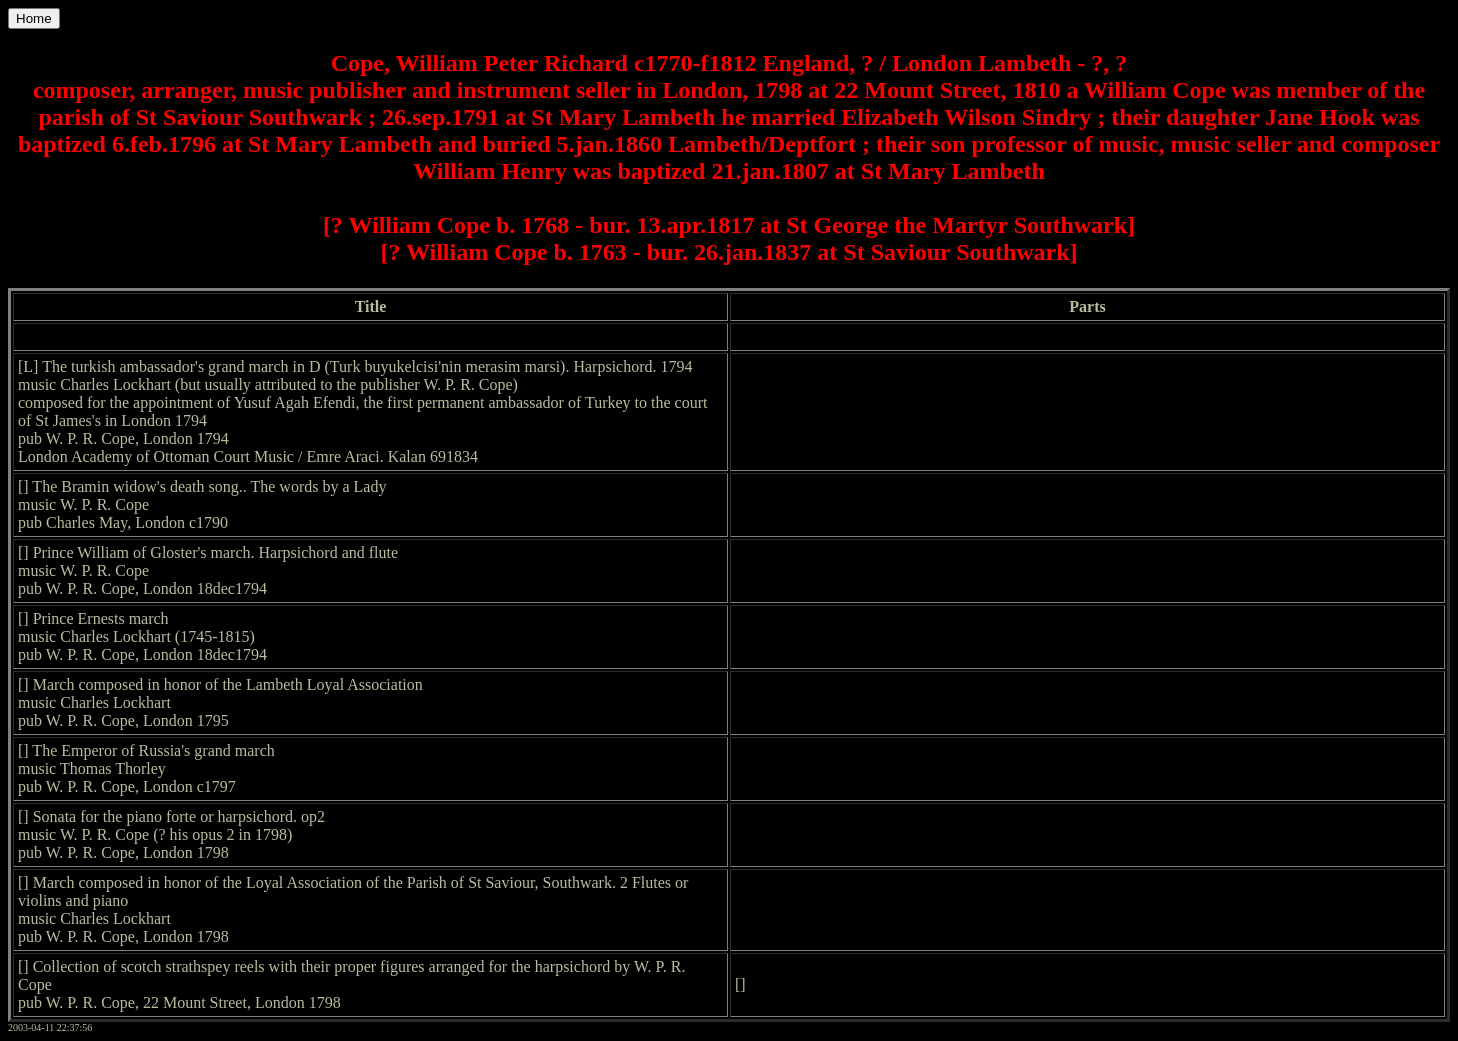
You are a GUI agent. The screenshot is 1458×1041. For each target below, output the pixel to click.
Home (34, 18)
